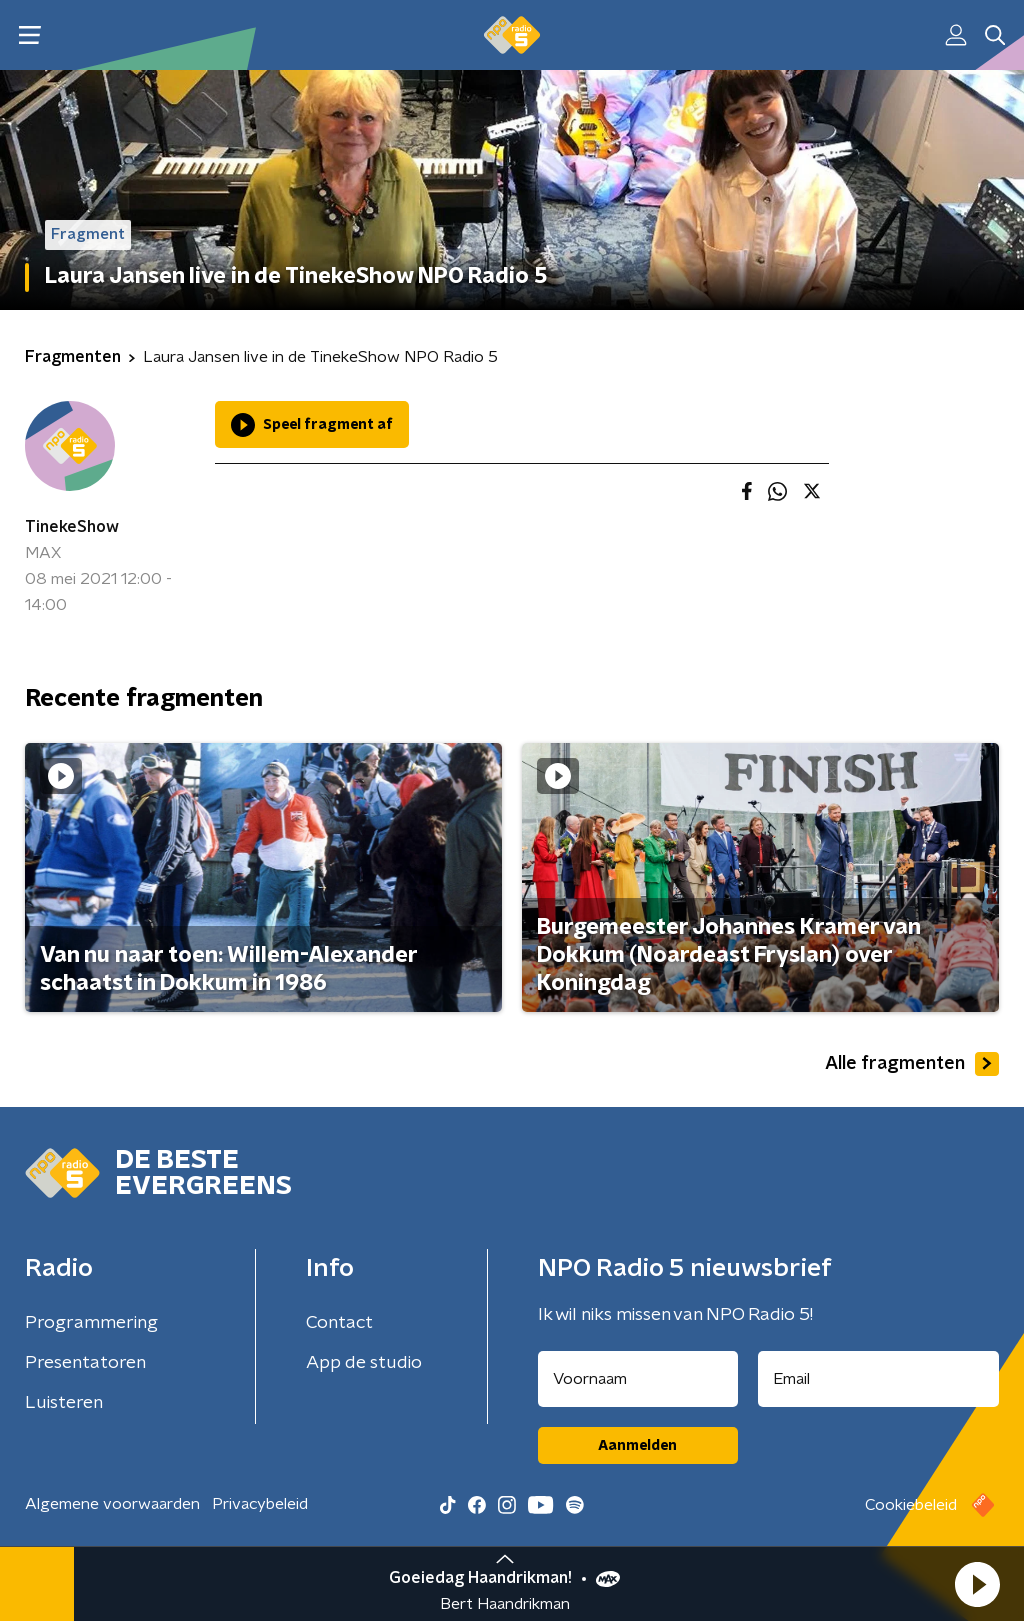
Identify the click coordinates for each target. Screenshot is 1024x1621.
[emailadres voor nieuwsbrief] (879, 1379)
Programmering (91, 1323)
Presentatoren (85, 1363)
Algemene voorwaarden (112, 1504)
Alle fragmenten (912, 1064)
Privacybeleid (260, 1504)
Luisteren (64, 1403)
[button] (977, 1584)
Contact (339, 1323)
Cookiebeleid (911, 1505)
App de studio (364, 1363)
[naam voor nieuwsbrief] (638, 1379)
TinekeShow (72, 527)
